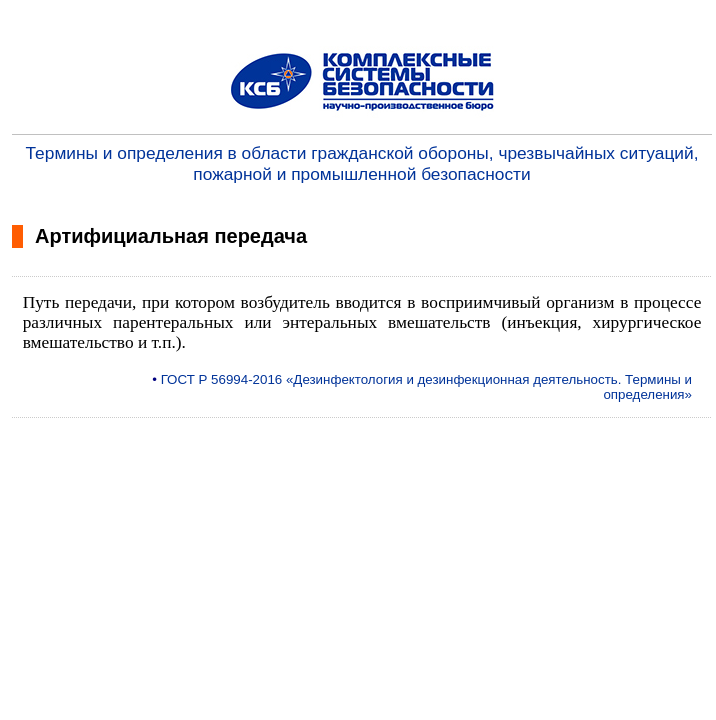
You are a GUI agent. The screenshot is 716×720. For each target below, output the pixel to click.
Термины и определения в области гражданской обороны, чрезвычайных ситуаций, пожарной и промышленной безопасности (362, 163)
